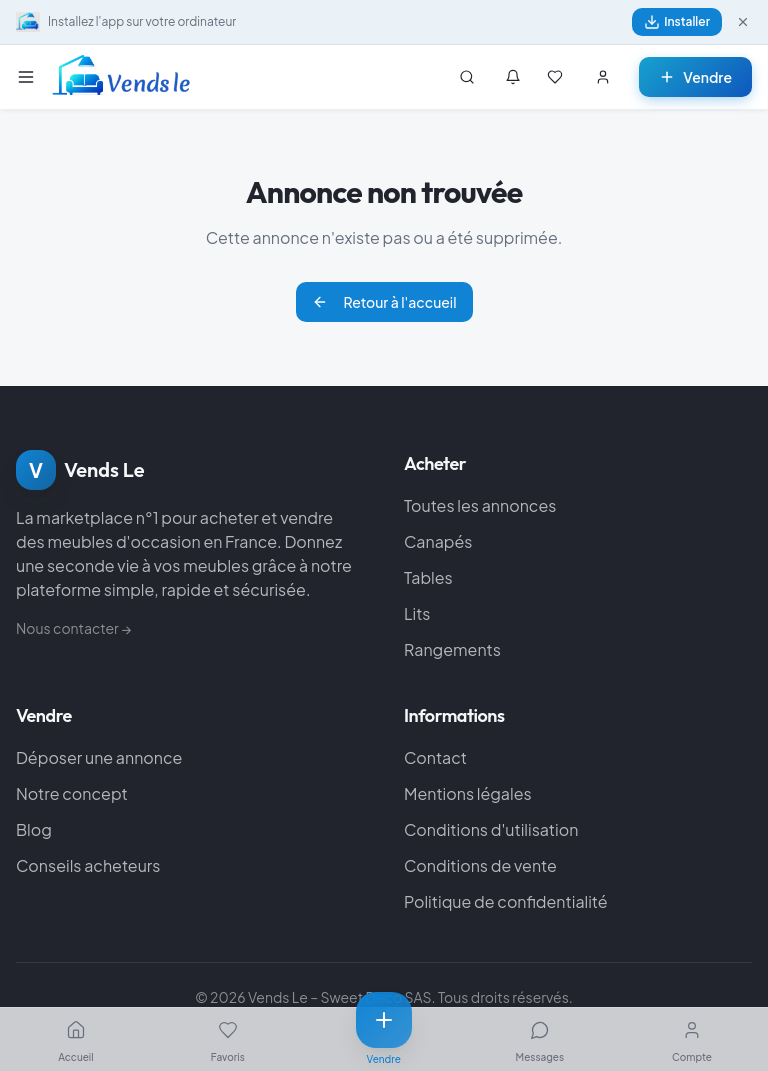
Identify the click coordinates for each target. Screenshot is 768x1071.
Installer (677, 22)
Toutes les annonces (480, 505)
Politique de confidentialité (506, 901)
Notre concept (72, 793)
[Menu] (30, 77)
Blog (34, 829)
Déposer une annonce (99, 757)
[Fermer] (743, 22)
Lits (417, 613)
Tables (428, 577)
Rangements (452, 649)
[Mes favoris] (555, 77)
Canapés (438, 541)
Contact (435, 757)
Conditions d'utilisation (491, 829)
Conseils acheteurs (88, 865)
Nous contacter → (73, 628)
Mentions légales (468, 793)
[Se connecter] (603, 77)
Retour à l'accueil (384, 302)
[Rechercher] (467, 77)
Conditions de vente (480, 865)
